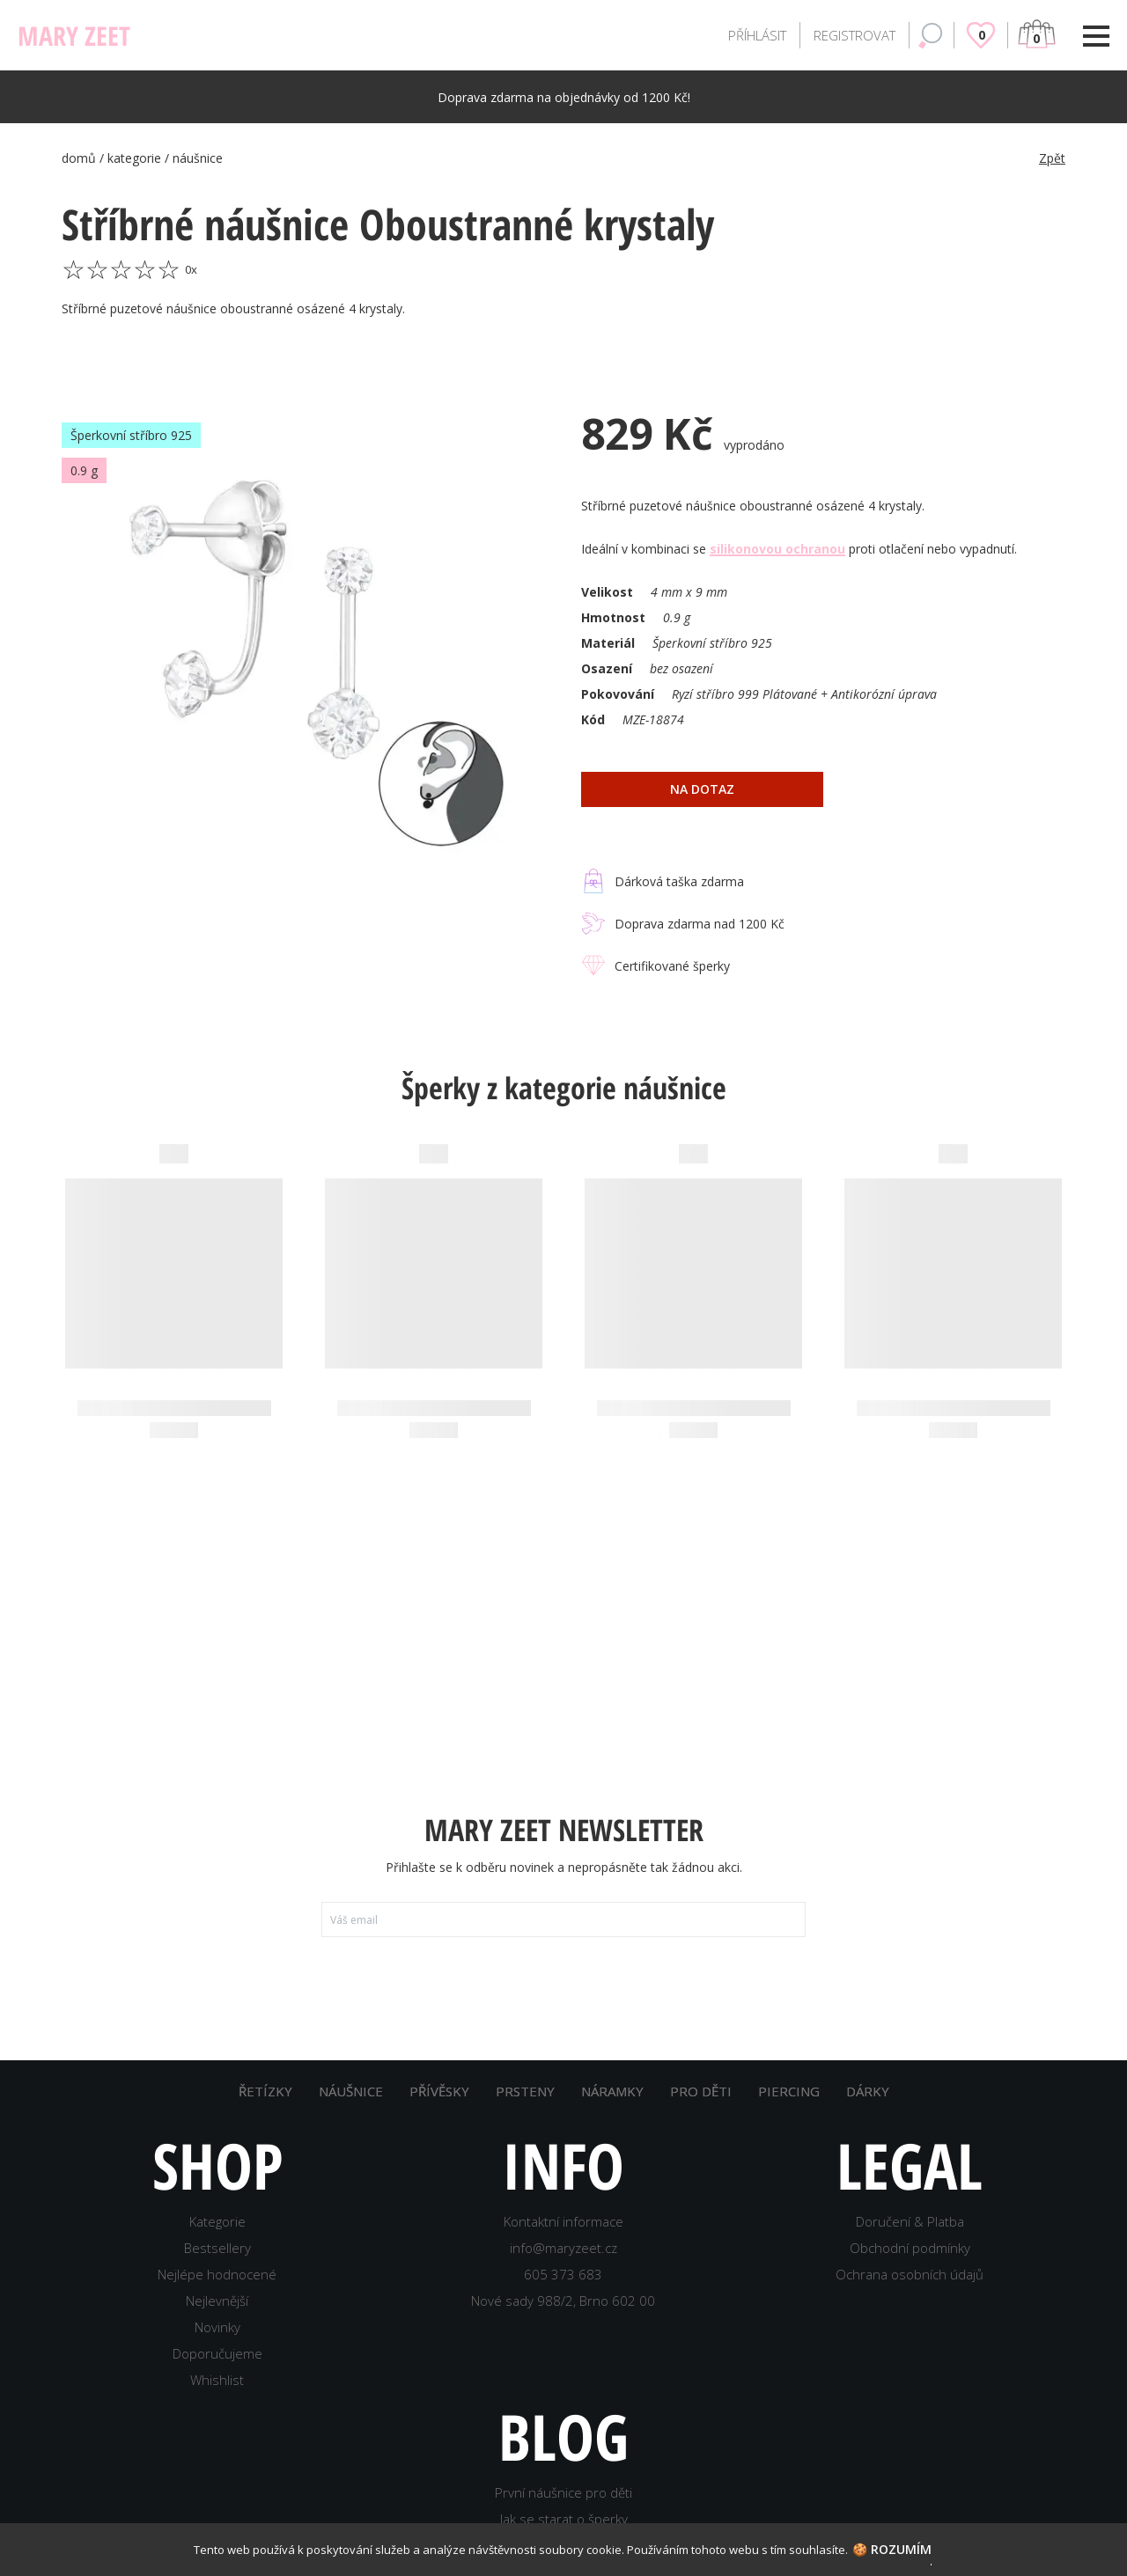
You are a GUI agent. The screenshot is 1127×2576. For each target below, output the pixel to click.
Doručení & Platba (910, 2238)
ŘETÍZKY (265, 2108)
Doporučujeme (217, 2370)
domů (80, 158)
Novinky (217, 2343)
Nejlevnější (217, 2317)
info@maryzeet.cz (563, 2264)
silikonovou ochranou (777, 548)
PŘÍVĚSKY (439, 2108)
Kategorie (217, 2238)
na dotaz (702, 789)
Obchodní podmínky (910, 2264)
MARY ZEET (74, 36)
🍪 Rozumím (892, 2549)
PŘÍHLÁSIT (757, 35)
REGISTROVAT (854, 35)
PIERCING (789, 2108)
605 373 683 (563, 2291)
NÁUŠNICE (351, 2108)
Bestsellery (217, 2264)
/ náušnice (194, 158)
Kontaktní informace (563, 2238)
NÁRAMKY (612, 2108)
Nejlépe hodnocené (217, 2291)
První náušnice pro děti (563, 2509)
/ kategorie (132, 158)
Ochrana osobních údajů (909, 2291)
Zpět (1052, 158)
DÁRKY (867, 2108)
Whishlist (217, 2396)
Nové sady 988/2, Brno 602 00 (563, 2317)
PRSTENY (525, 2108)
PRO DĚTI (701, 2108)
